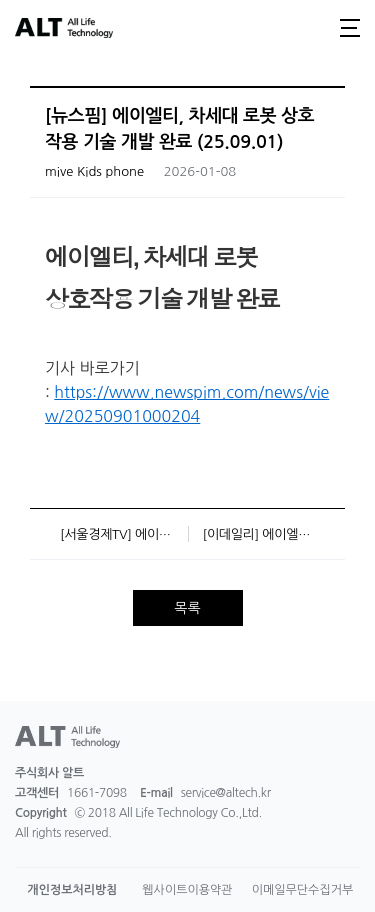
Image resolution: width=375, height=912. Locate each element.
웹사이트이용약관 (187, 890)
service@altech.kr (226, 793)
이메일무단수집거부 (303, 890)
